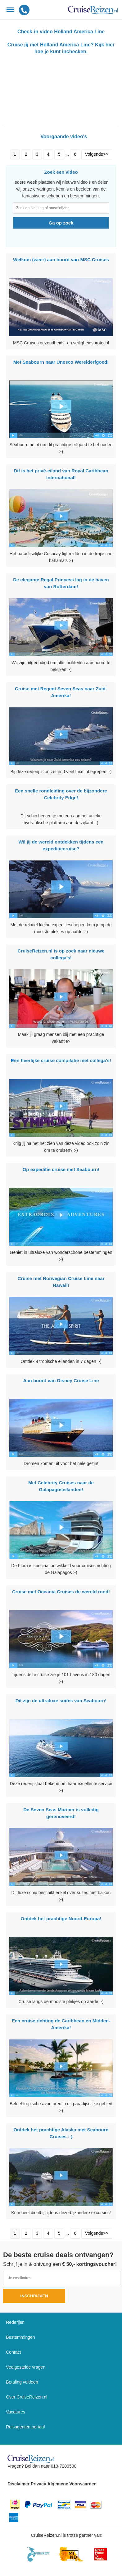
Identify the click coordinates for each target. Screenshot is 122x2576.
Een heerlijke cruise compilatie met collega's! (61, 1060)
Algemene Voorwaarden (72, 2483)
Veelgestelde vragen (25, 2367)
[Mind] (72, 2554)
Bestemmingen (20, 2337)
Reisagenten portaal (25, 2426)
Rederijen (15, 2322)
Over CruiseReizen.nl (26, 2396)
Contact (13, 2352)
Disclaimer (18, 2483)
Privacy (38, 2483)
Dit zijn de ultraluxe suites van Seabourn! (61, 1700)
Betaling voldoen (22, 2382)
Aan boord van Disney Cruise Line (61, 1380)
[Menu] (10, 10)
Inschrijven (34, 2296)
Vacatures (15, 2411)
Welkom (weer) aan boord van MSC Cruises (61, 259)
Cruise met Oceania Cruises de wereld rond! (61, 1591)
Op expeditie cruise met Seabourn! (61, 1169)
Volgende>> (96, 154)
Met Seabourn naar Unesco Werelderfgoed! (61, 362)
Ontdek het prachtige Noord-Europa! (60, 1918)
